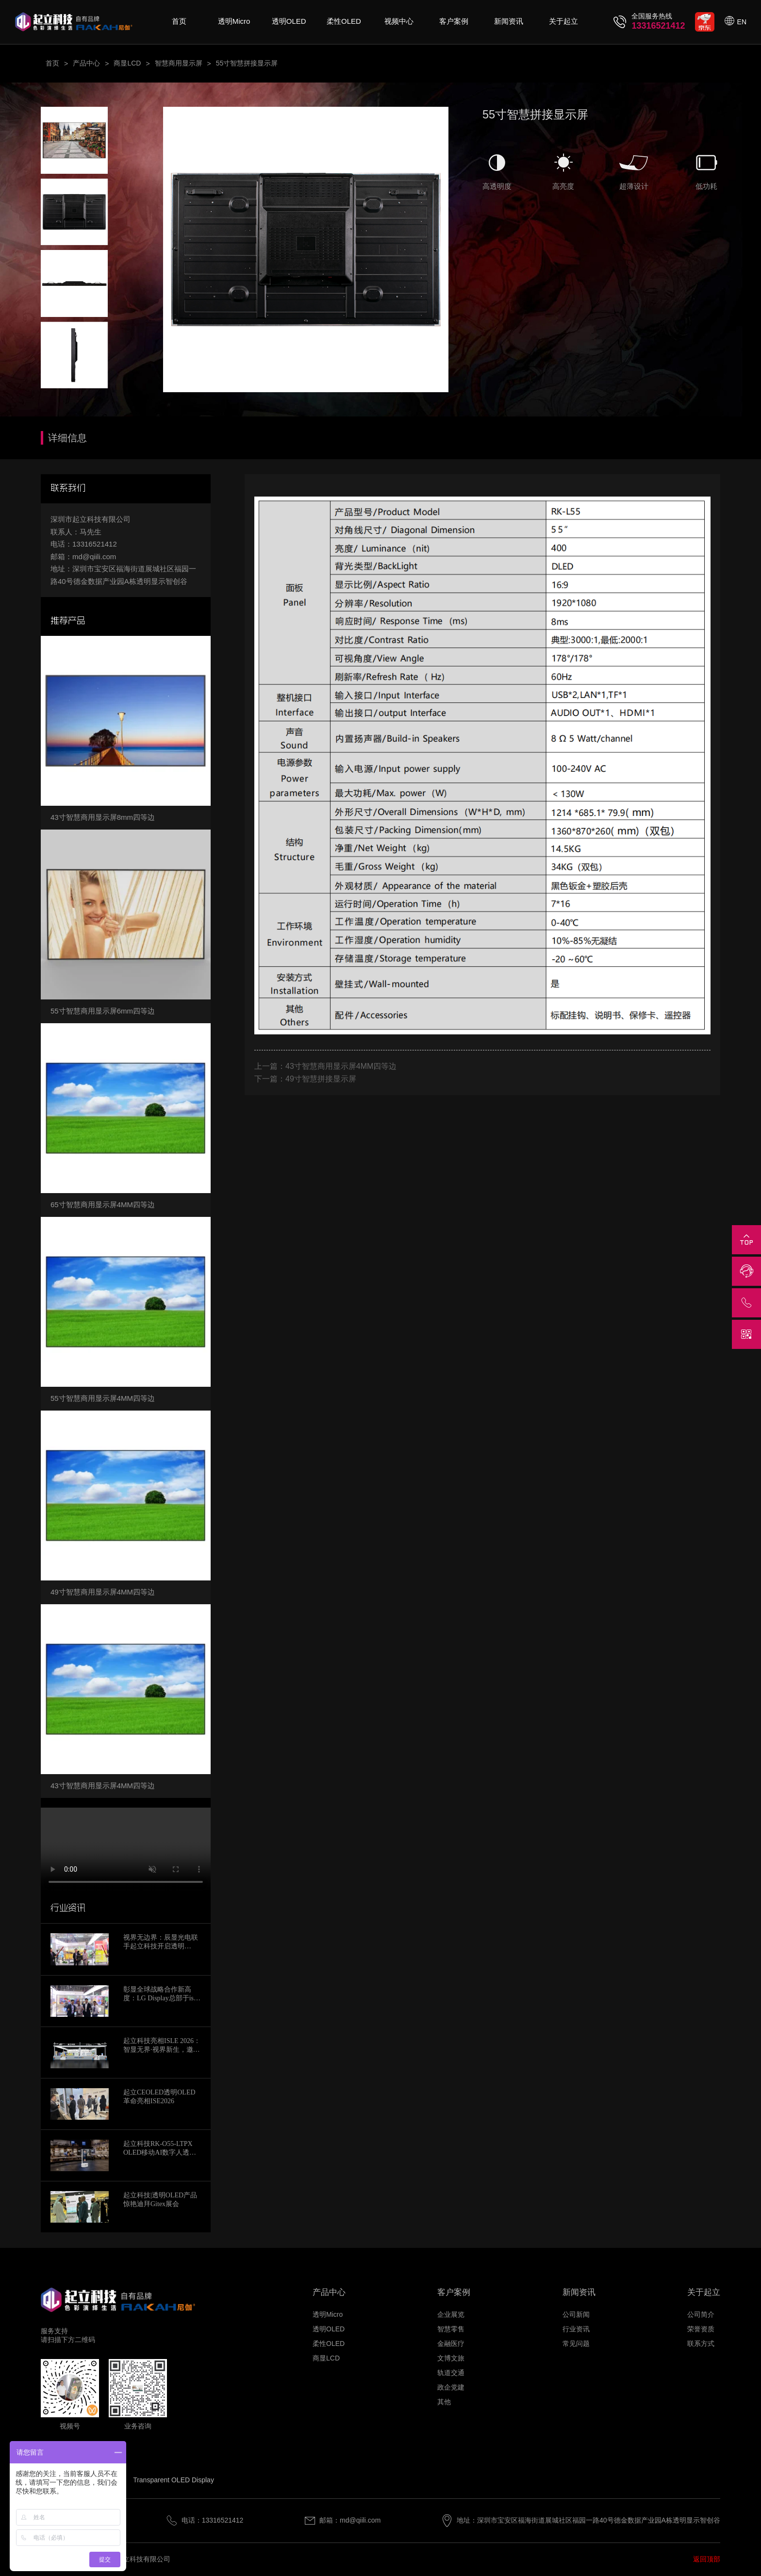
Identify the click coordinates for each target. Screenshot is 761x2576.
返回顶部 (706, 2559)
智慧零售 (450, 2329)
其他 (444, 2402)
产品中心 (86, 63)
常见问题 (576, 2343)
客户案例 (453, 21)
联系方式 (700, 2343)
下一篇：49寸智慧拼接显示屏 (305, 1079)
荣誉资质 (700, 2329)
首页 (179, 21)
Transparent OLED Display (173, 2480)
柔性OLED (344, 21)
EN (741, 22)
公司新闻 (576, 2314)
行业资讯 (576, 2329)
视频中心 (399, 21)
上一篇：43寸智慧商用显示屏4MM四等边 (325, 1066)
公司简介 (700, 2314)
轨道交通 (450, 2373)
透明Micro (234, 21)
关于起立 (563, 21)
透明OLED (289, 21)
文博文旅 (450, 2358)
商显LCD (127, 63)
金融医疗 (450, 2343)
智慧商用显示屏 (178, 63)
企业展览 (450, 2314)
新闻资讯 (508, 21)
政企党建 (450, 2387)
